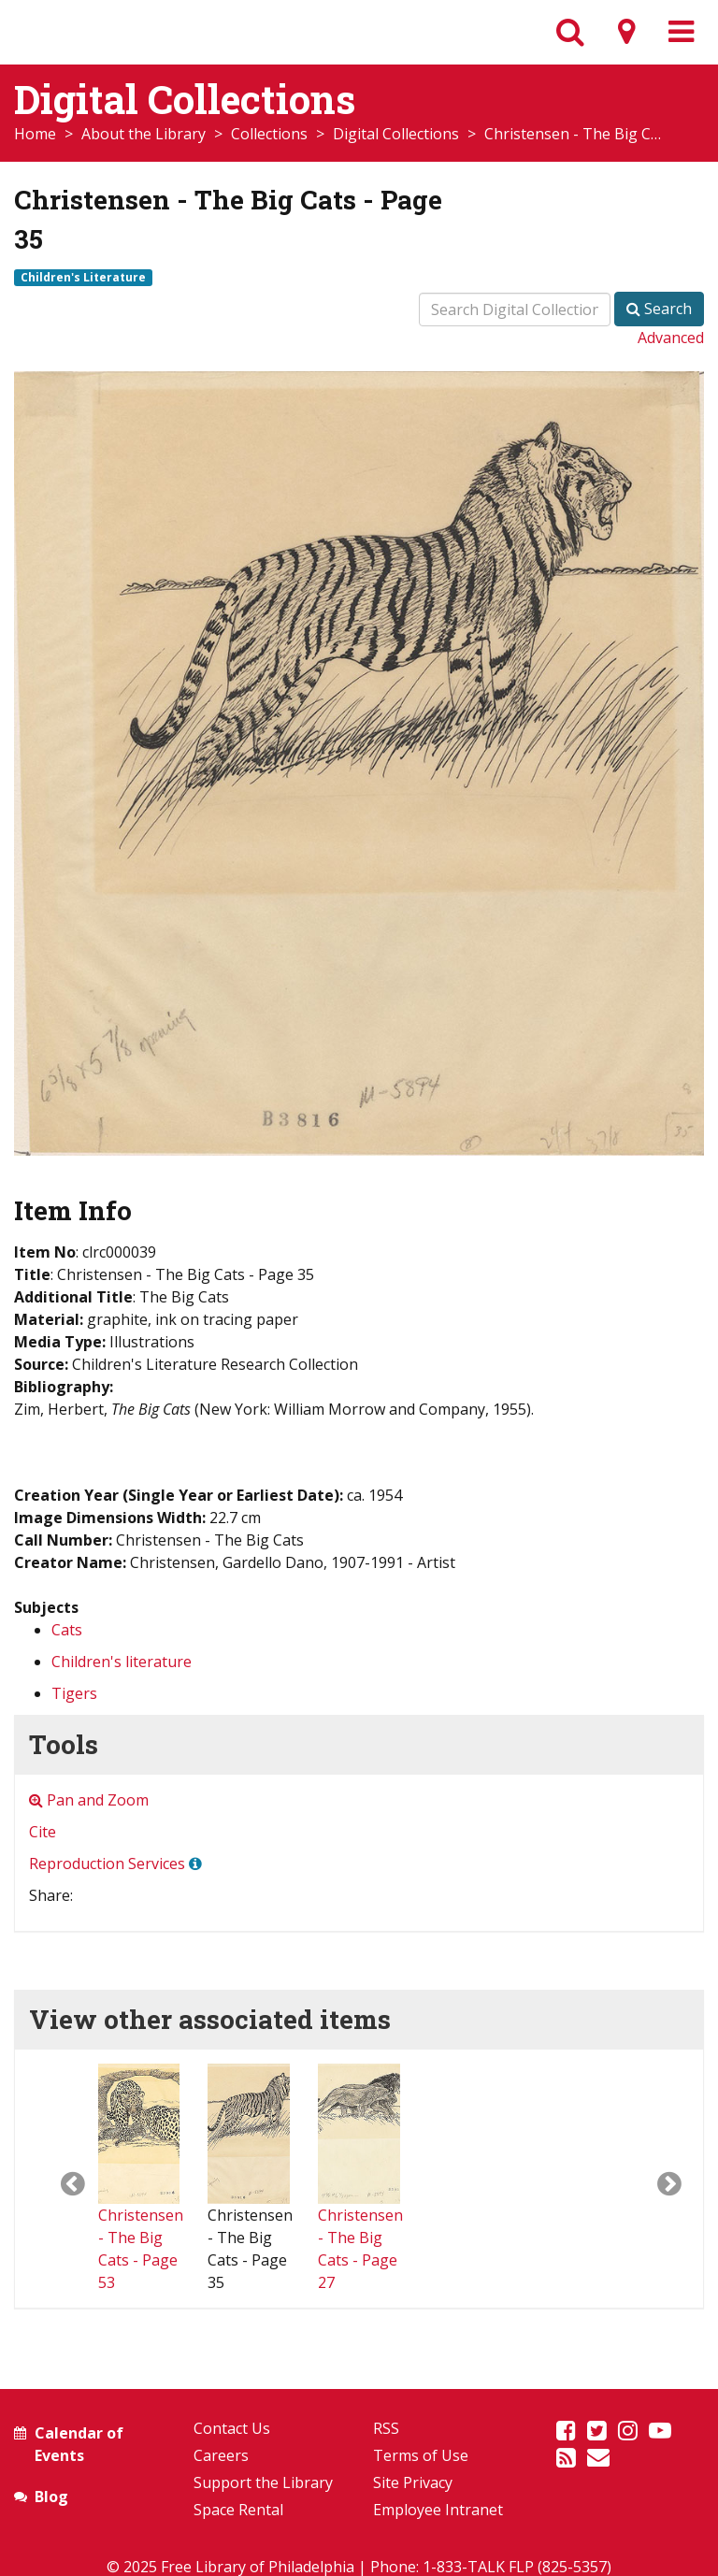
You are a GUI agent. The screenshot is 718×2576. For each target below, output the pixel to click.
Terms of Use (420, 2455)
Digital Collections (396, 133)
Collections (269, 133)
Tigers (74, 1693)
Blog (51, 2496)
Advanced (671, 337)
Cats (66, 1629)
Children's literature (121, 1661)
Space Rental (238, 2509)
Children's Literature (83, 276)
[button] (56, 2179)
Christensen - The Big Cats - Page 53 (140, 2207)
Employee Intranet (438, 2509)
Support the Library (263, 2482)
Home (35, 133)
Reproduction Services (107, 1863)
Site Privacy (412, 2482)
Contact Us (232, 2428)
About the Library (143, 133)
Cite (42, 1831)
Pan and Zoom (89, 1800)
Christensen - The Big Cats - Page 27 (360, 2207)
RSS (386, 2428)
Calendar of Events (79, 2444)
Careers (221, 2455)
